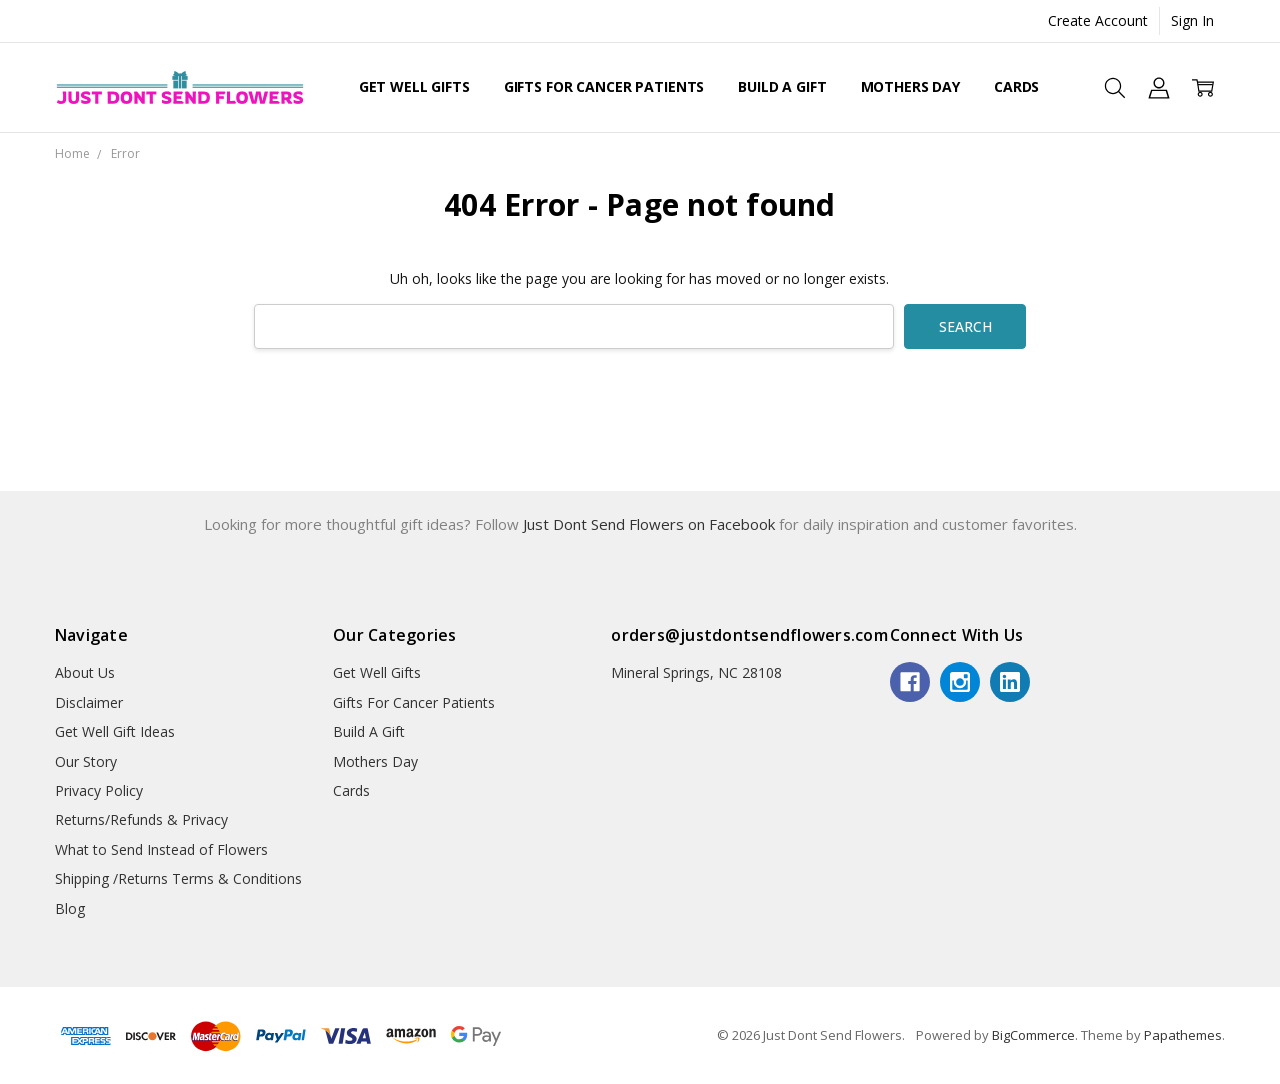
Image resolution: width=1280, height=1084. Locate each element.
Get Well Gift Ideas (115, 731)
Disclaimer (89, 702)
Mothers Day (910, 86)
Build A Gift (782, 86)
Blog (70, 908)
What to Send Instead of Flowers (161, 849)
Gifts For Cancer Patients (604, 86)
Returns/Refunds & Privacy (141, 819)
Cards (1016, 86)
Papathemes (1183, 1035)
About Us (85, 672)
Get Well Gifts (414, 86)
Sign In (1192, 20)
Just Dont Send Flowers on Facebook (651, 524)
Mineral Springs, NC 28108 (696, 672)
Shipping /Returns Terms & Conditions (178, 878)
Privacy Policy (99, 790)
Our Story (86, 761)
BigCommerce (1033, 1035)
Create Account (1098, 20)
